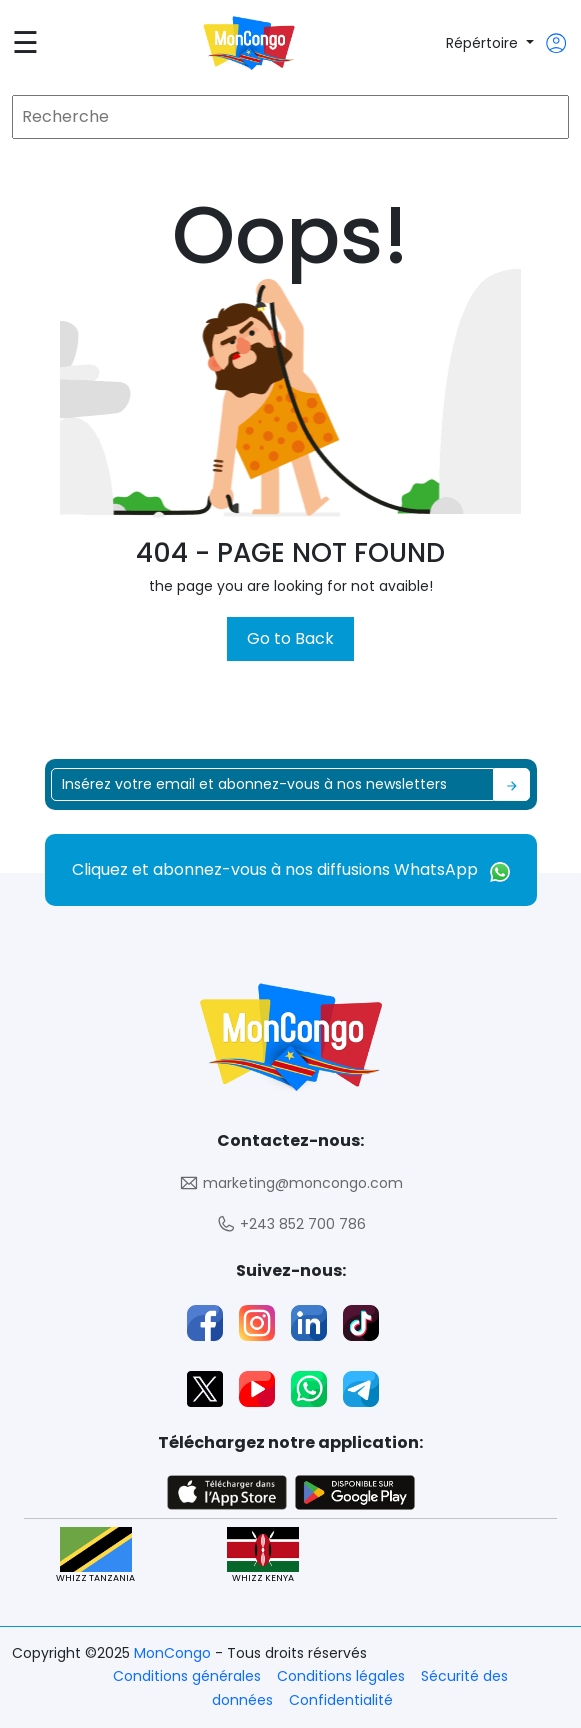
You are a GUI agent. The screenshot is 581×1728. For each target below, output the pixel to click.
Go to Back (290, 638)
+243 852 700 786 (291, 1224)
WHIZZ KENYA (263, 1555)
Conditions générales (187, 1676)
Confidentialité (341, 1700)
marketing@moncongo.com (291, 1183)
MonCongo (174, 1653)
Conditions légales (341, 1676)
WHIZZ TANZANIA (95, 1555)
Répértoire (484, 43)
